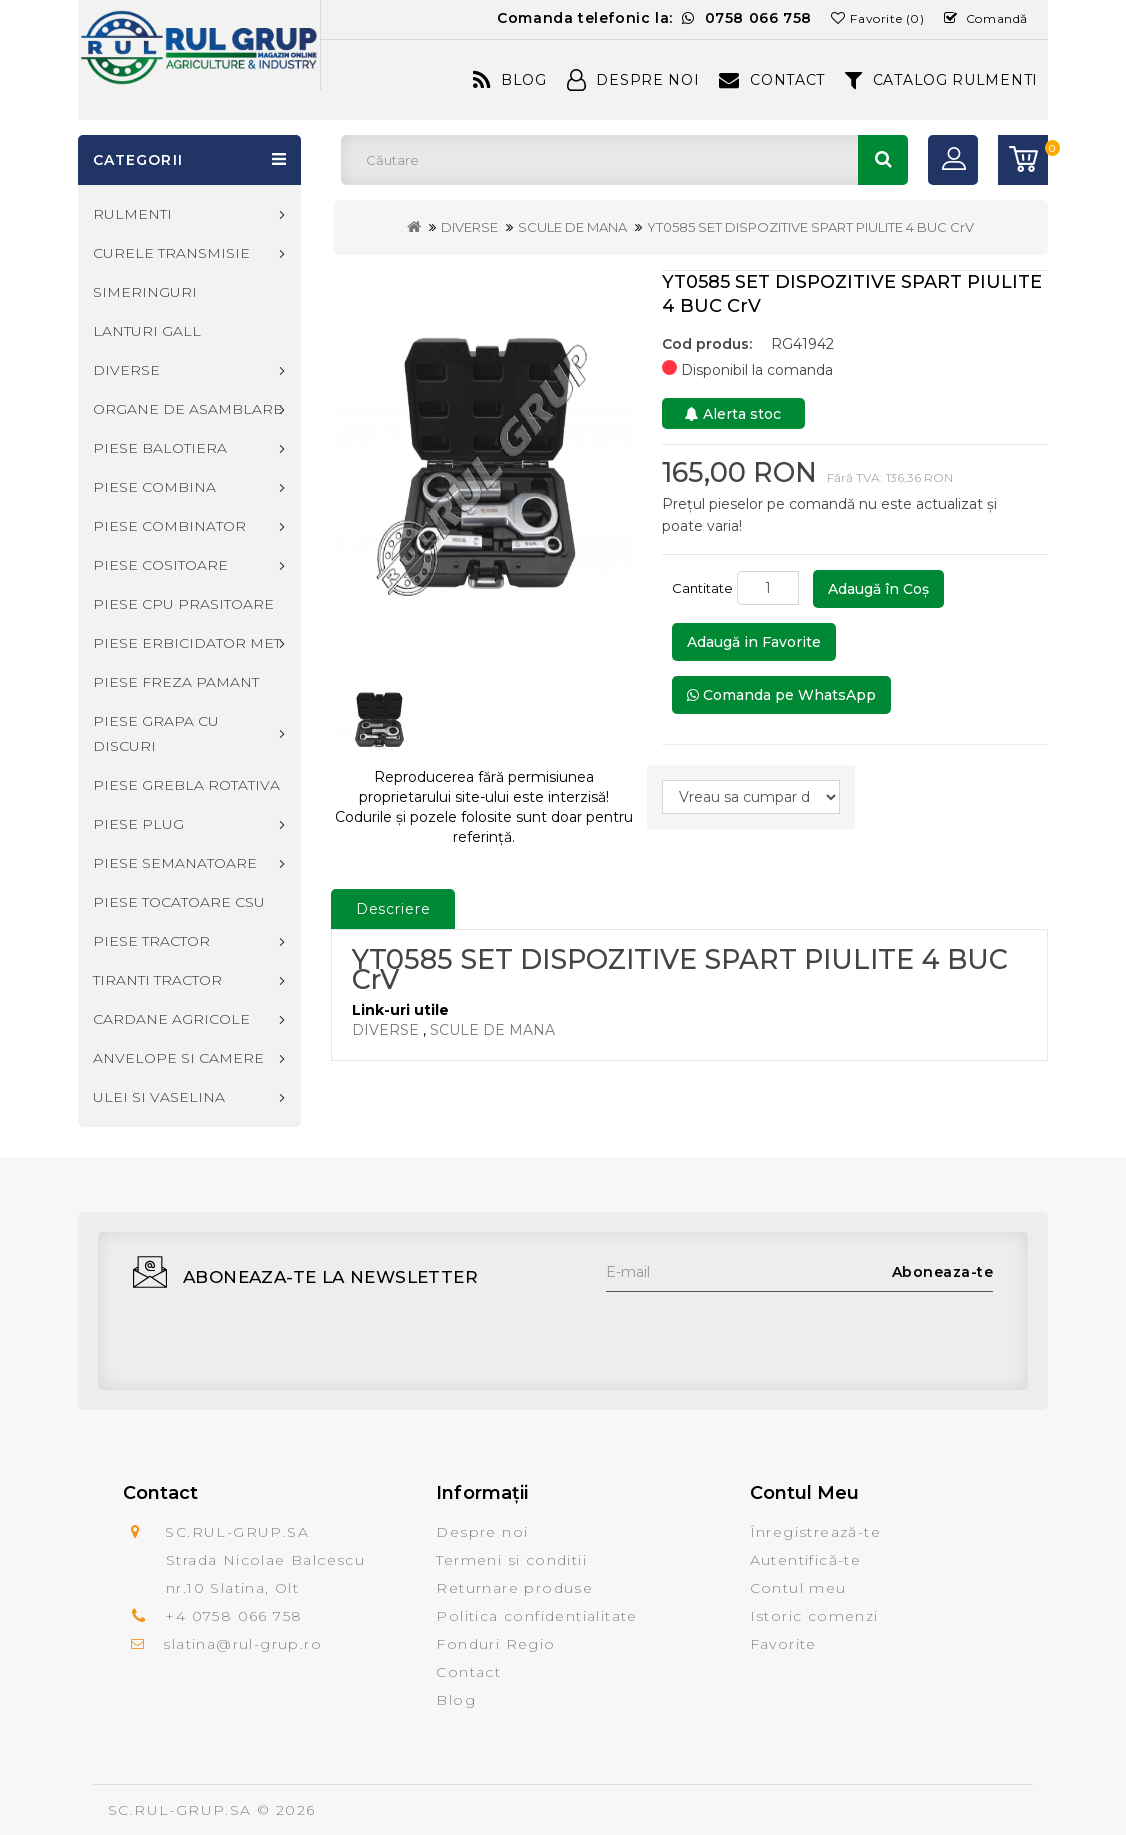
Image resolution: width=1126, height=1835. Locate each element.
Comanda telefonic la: (654, 18)
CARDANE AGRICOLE (171, 1019)
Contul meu (798, 1588)
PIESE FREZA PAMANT (176, 682)
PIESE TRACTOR (151, 941)
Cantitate (702, 588)
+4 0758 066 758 (233, 1616)
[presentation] (758, 1331)
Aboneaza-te (943, 1272)
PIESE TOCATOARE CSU (179, 902)
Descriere (393, 909)
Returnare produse (514, 1588)
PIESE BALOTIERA (160, 448)
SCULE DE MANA (572, 227)
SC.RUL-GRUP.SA (180, 1810)
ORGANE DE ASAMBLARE (188, 409)
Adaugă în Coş (878, 589)
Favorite (783, 1644)
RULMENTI (132, 214)
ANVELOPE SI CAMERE (178, 1058)
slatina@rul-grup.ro (242, 1644)
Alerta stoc (733, 414)
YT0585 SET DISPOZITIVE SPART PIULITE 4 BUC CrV (810, 227)
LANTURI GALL (147, 331)
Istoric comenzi (814, 1616)
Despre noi (482, 1532)
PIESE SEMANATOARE (175, 863)
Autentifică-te (806, 1560)
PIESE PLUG (138, 824)
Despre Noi (633, 80)
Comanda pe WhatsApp (781, 695)
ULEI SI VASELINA (159, 1097)
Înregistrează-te (815, 1532)
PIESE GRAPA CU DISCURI (156, 733)
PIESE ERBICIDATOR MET (187, 643)
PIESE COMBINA (154, 487)
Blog (510, 80)
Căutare (883, 160)
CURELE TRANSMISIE (171, 253)
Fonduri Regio (495, 1644)
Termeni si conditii (511, 1560)
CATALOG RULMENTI (941, 80)
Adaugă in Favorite (754, 642)
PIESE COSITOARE (160, 565)
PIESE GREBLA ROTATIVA (186, 785)
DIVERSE (469, 227)
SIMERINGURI (145, 292)
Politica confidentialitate (536, 1616)
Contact (772, 80)
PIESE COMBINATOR (169, 526)
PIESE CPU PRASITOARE (183, 604)
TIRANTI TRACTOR (157, 980)
